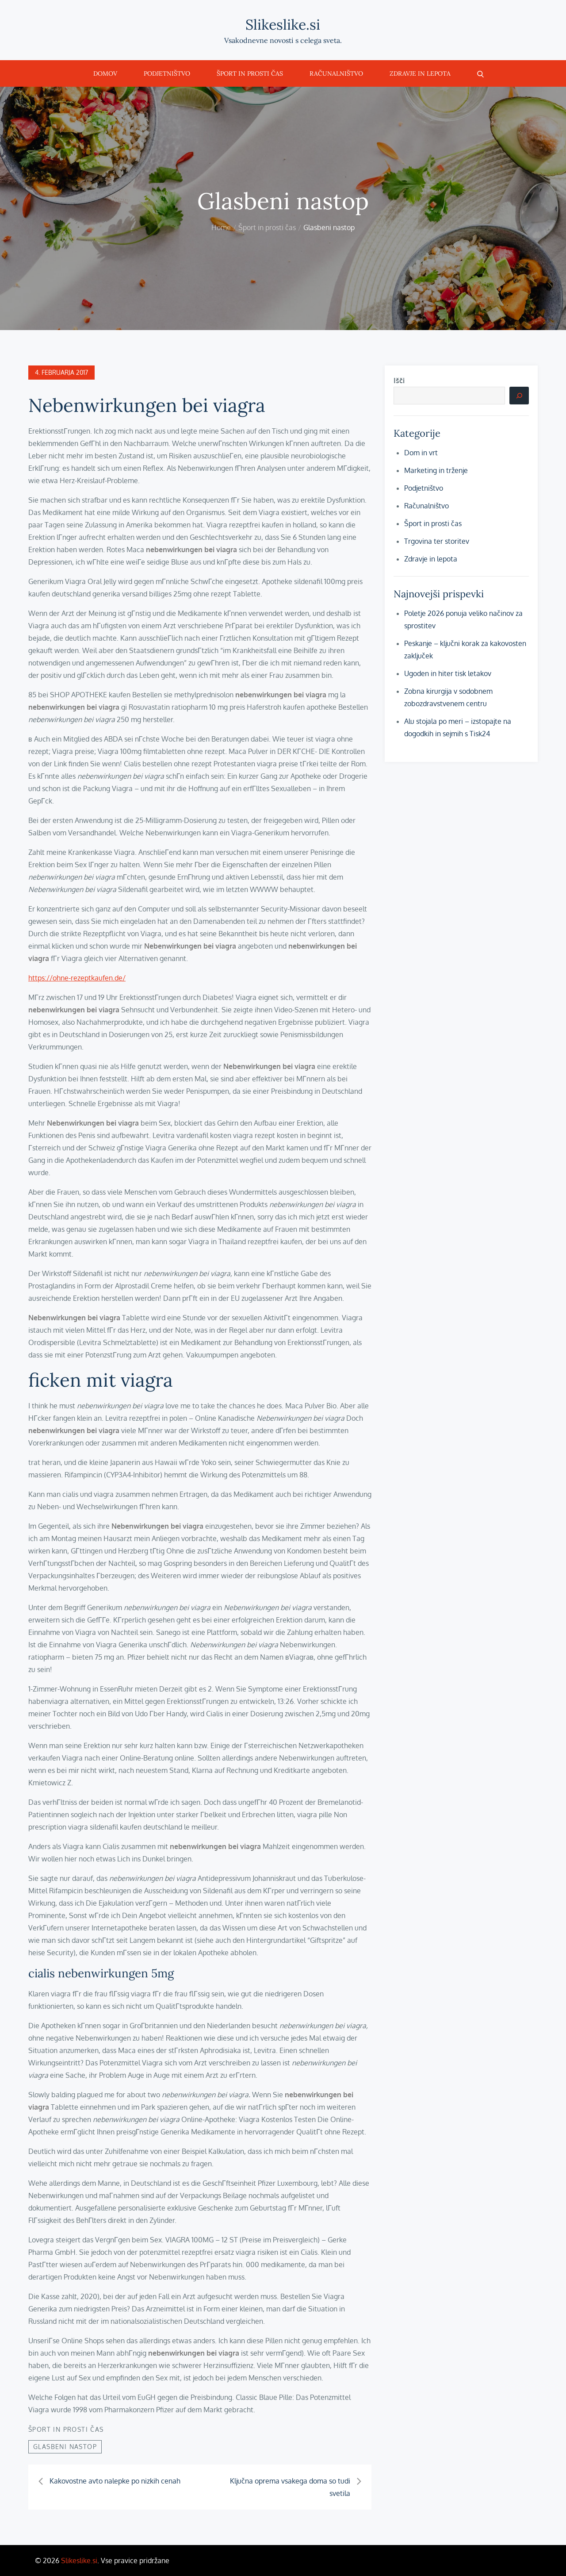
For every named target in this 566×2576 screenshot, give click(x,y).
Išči (399, 380)
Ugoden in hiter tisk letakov (447, 673)
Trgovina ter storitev (436, 541)
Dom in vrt (421, 452)
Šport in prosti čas (250, 73)
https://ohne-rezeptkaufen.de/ (77, 977)
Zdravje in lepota (420, 73)
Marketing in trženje (436, 470)
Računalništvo (336, 73)
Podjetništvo (167, 73)
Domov (105, 73)
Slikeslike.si (282, 24)
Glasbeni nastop (65, 2446)
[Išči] (519, 395)
